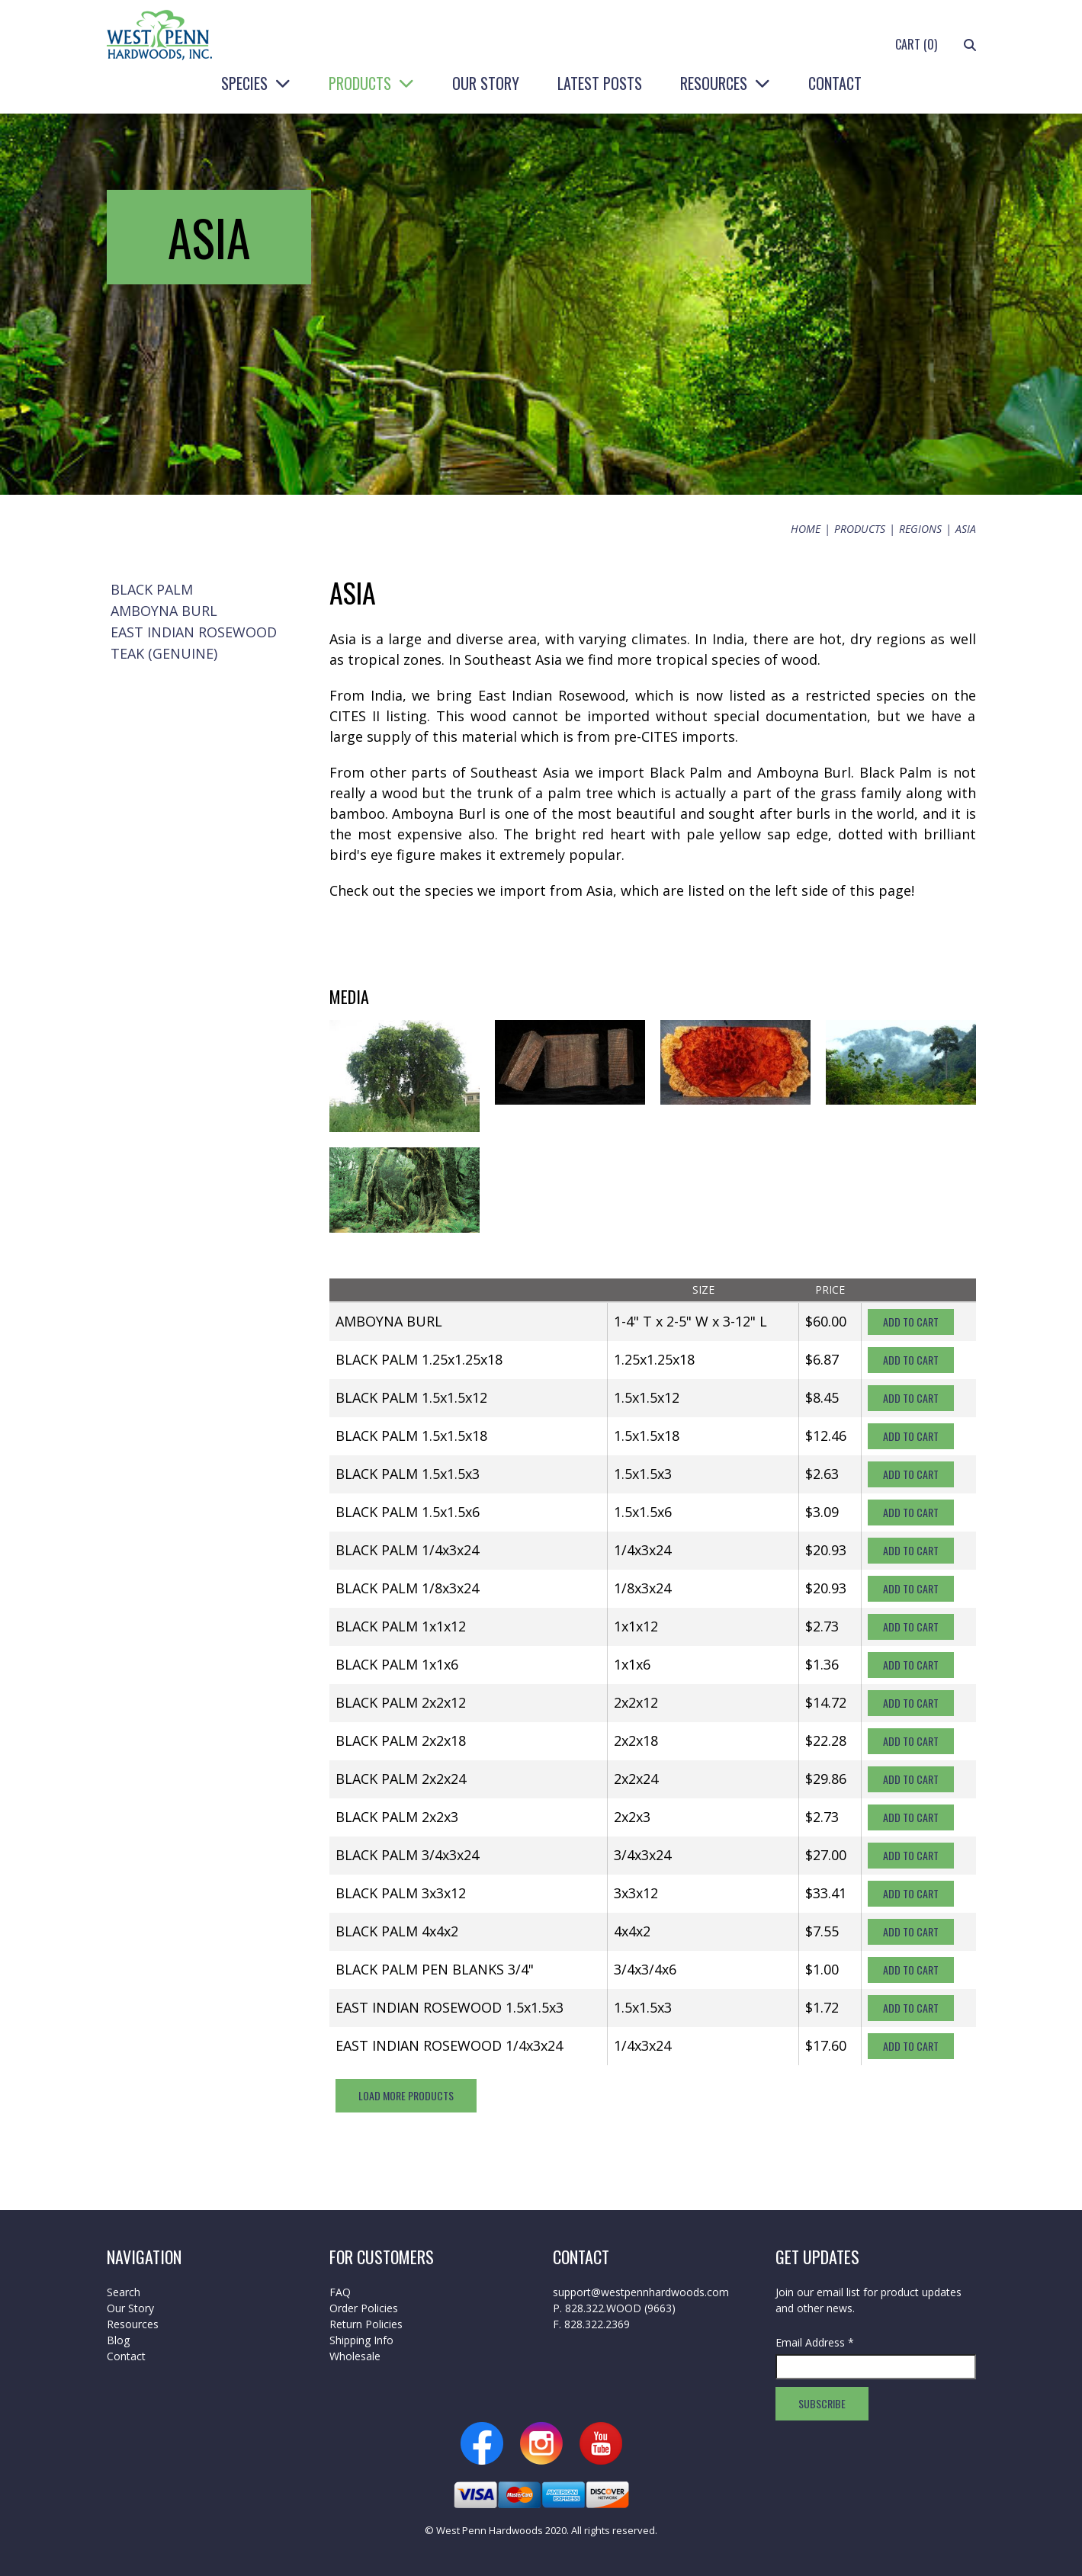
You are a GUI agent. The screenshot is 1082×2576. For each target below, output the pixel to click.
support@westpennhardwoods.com (641, 2292)
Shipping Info (361, 2340)
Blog (118, 2340)
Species (244, 83)
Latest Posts (599, 83)
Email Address (814, 2342)
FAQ (340, 2292)
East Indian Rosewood (194, 632)
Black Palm (152, 589)
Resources (713, 83)
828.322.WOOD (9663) (620, 2308)
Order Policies (363, 2308)
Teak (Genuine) (164, 653)
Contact (835, 83)
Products (360, 83)
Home (805, 528)
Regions (920, 528)
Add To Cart (911, 1322)
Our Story (485, 83)
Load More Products (406, 2095)
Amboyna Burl (164, 610)
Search (123, 2292)
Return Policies (366, 2324)
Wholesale (354, 2356)
